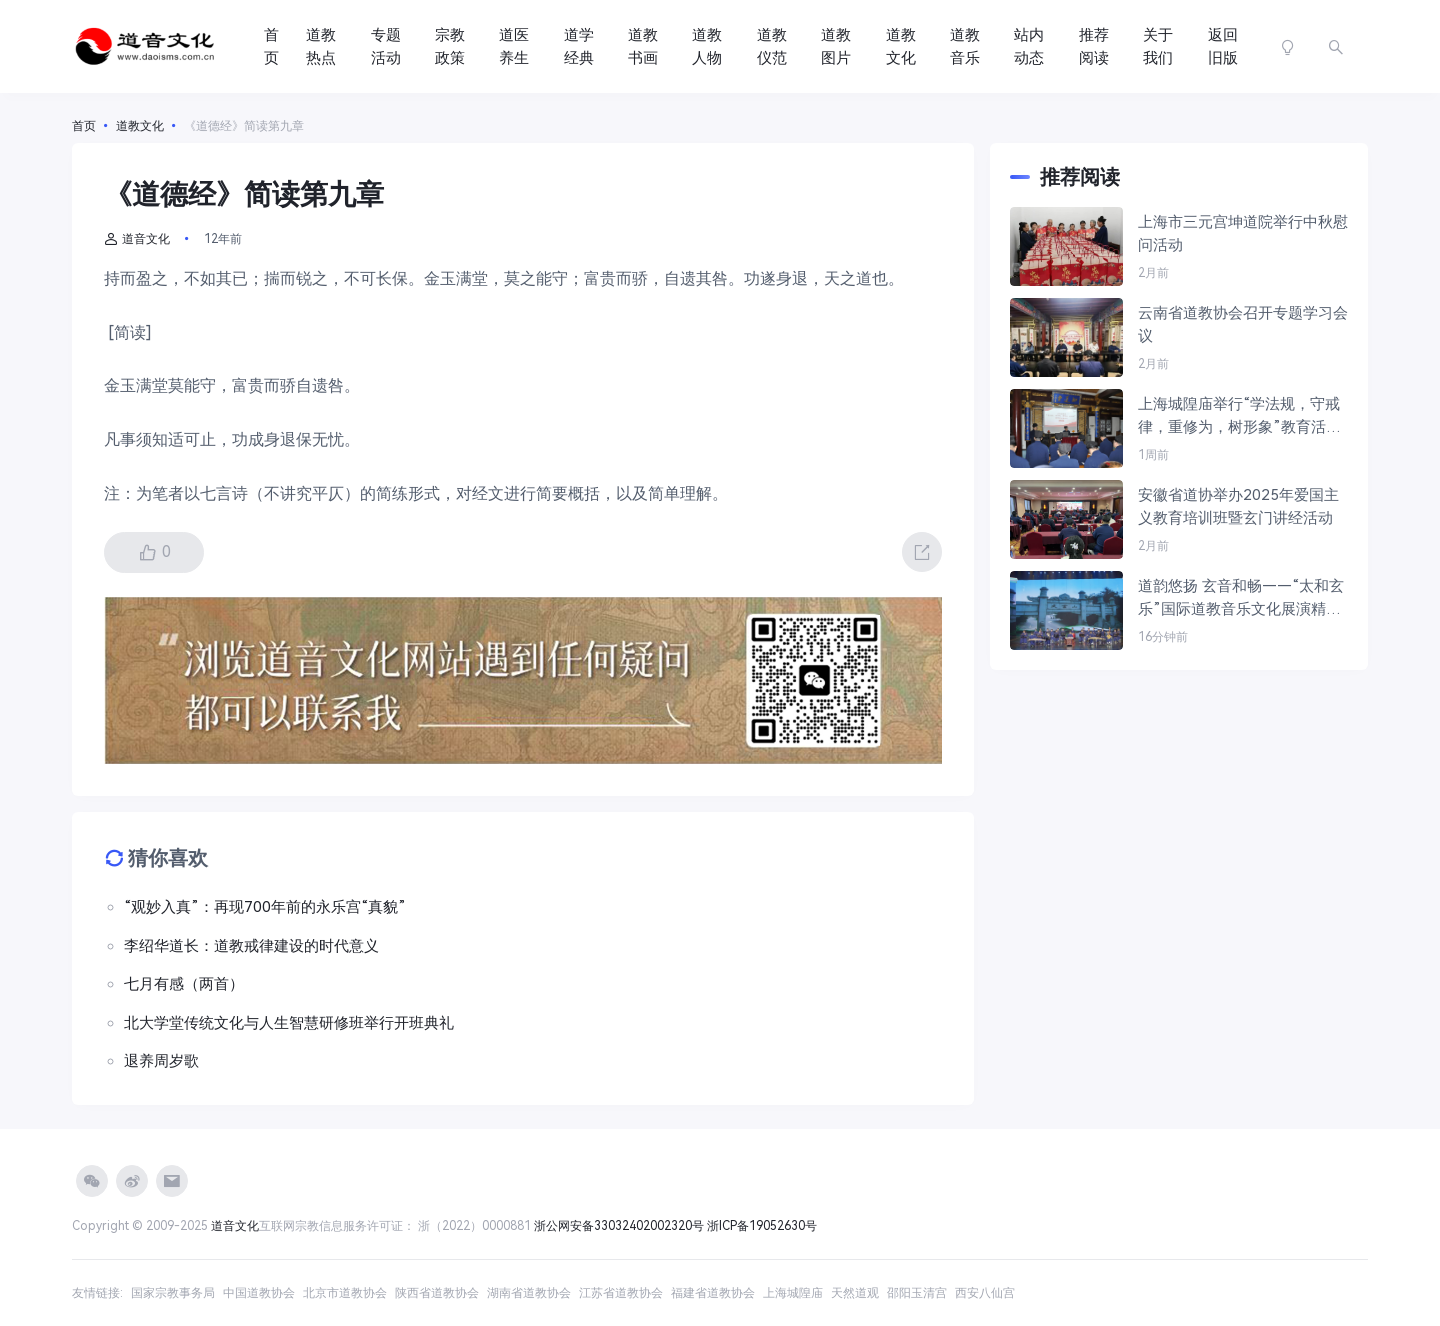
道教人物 (707, 46)
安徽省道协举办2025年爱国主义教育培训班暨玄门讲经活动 (1238, 506)
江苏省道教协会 (621, 1293)
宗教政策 (450, 46)
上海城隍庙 (793, 1293)
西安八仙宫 (985, 1293)
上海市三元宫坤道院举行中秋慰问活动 (1243, 233)
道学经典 (579, 46)
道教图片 (836, 46)
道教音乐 (965, 46)
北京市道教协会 (345, 1293)
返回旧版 (1223, 46)
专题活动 (386, 46)
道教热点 (321, 46)
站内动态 (1029, 46)
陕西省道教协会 (437, 1293)
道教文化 (901, 46)
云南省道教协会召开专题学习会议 (1243, 324)
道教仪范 (772, 46)
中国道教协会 (259, 1293)
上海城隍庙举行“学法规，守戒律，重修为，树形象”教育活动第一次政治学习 (1239, 416)
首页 (271, 46)
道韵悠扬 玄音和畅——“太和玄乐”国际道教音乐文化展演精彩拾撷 (1241, 598)
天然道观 (855, 1293)
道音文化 (137, 239)
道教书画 (643, 46)
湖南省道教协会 (529, 1293)
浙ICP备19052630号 (762, 1226)
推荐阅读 (1094, 46)
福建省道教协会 (713, 1293)
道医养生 (514, 46)
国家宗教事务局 (173, 1293)
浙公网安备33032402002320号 (619, 1226)
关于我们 (1158, 46)
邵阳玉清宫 (917, 1293)
